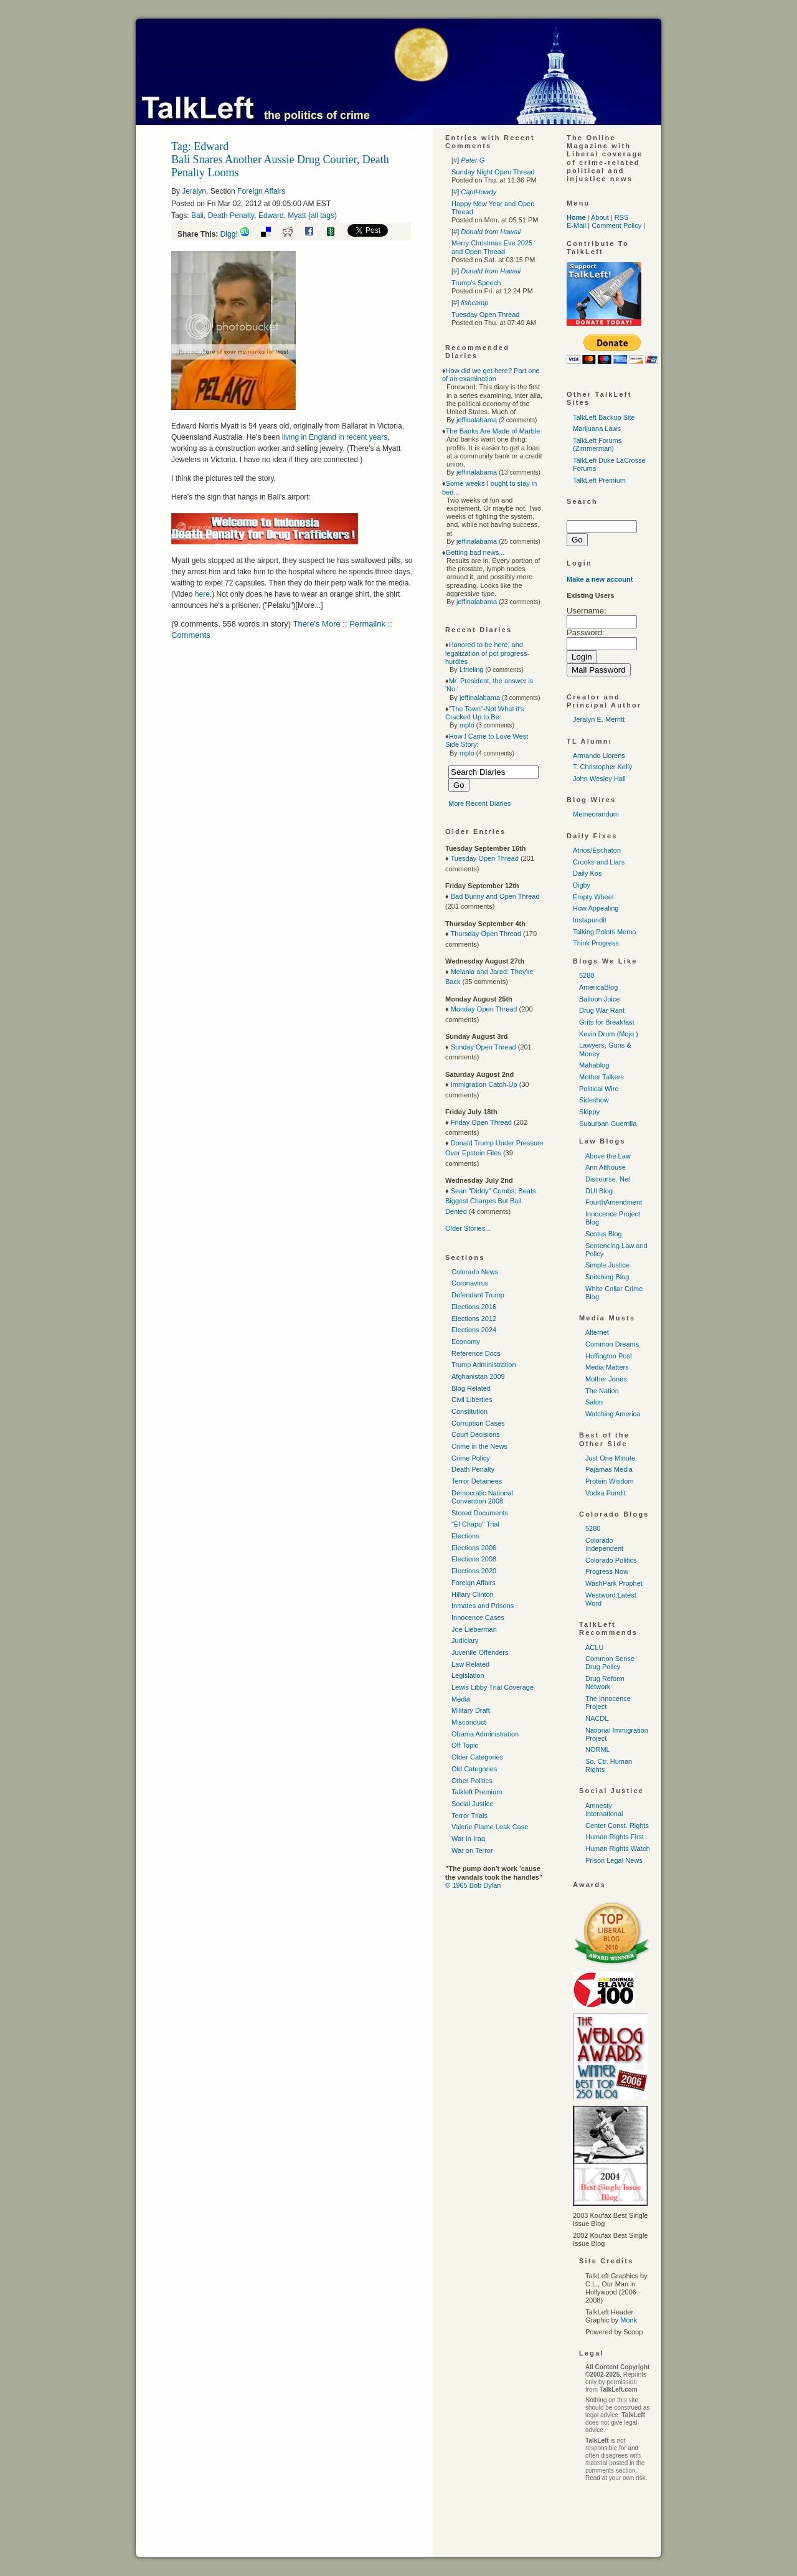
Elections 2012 (473, 1318)
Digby (581, 885)
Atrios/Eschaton (597, 850)
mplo (467, 725)
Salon (594, 1402)
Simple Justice (607, 1265)
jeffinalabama (476, 420)
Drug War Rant (602, 1010)
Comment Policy (616, 225)
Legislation (467, 1675)
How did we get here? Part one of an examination (491, 374)
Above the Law (608, 1156)
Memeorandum (596, 814)
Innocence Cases (477, 1617)
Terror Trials (469, 1815)
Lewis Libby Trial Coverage (492, 1687)
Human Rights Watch (617, 1848)
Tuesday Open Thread (485, 314)
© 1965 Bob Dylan (473, 1885)
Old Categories (474, 1769)
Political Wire (599, 1088)
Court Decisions (475, 1434)
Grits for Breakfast (606, 1022)
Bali (197, 215)
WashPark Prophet (614, 1583)
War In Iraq (468, 1838)
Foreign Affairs (261, 191)
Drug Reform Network (605, 1682)
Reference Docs (476, 1353)
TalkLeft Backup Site (604, 417)
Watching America (612, 1414)
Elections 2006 (473, 1547)
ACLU (594, 1647)
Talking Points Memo (604, 931)
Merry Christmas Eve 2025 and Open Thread (491, 247)
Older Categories (477, 1757)
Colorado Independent (604, 1544)
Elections (465, 1536)
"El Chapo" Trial (475, 1524)
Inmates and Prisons (482, 1605)
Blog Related (471, 1388)
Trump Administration (483, 1364)
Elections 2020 (473, 1570)
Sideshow (594, 1100)
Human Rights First (614, 1836)
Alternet (597, 1332)
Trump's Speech (476, 282)
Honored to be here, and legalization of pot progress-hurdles (487, 653)
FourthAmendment (613, 1202)
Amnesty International (604, 1809)
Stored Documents (479, 1513)
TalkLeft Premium (599, 480)
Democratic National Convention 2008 (482, 1497)
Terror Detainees (476, 1481)
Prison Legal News (614, 1860)
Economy (465, 1341)
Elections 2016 (473, 1306)
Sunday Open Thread (483, 1047)
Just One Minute (610, 1458)
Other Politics (471, 1780)
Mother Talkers (601, 1077)
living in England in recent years (334, 437)
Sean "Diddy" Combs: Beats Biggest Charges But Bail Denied (490, 1201)
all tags (322, 215)
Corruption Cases (478, 1423)
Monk (628, 2320)
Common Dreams (612, 1344)
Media (460, 1699)
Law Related (470, 1664)
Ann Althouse (605, 1167)
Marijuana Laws (597, 428)
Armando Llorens (599, 755)
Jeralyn (194, 191)
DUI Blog (599, 1191)
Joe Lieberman (474, 1629)
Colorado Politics (611, 1560)
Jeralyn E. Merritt (599, 719)
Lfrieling (472, 669)
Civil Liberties (471, 1399)
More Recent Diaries (479, 803)
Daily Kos (587, 873)
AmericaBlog (598, 987)
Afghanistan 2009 (478, 1376)
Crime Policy (470, 1458)
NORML (597, 1749)
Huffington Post (608, 1356)
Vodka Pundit (605, 1493)
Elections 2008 (473, 1559)
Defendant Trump (477, 1295)
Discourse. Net (607, 1179)
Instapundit (589, 920)
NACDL (596, 1718)
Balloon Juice (599, 999)
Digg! (229, 234)
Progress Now (606, 1571)
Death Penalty (231, 215)
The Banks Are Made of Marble (493, 431)
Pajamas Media (609, 1469)
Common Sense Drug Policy (609, 1662)
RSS (622, 217)
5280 (586, 975)
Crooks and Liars (599, 862)
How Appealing (595, 908)
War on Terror (472, 1850)
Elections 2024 (473, 1329)
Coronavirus (469, 1283)
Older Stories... (468, 1228)
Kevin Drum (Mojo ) (608, 1034)
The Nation (602, 1391)
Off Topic (464, 1745)
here (202, 594)
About (600, 217)
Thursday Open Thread (485, 933)
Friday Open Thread (481, 1122)
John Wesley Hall (599, 778)
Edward (271, 215)
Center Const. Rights (617, 1825)
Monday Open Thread (484, 1009)
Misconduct (468, 1722)
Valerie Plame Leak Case (489, 1826)
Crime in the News (479, 1446)
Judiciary (464, 1640)
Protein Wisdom (609, 1481)
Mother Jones (606, 1379)
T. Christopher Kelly (602, 766)
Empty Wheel (593, 897)
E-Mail (576, 225)
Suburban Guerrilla (607, 1123)
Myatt (297, 215)
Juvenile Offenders (480, 1652)
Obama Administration (485, 1734)
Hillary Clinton (472, 1594)
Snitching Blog (607, 1277)
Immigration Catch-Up (484, 1084)
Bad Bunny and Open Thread (495, 896)
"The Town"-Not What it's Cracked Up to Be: (484, 713)
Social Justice (472, 1803)
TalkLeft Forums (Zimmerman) (597, 444)
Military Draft (470, 1710)
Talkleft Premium (476, 1792)
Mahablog (594, 1065)
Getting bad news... (475, 552)
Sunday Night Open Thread (493, 172)
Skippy (589, 1111)
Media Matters (607, 1367)
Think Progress (596, 943)
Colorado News (474, 1272)
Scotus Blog (603, 1234)
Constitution (469, 1411)
